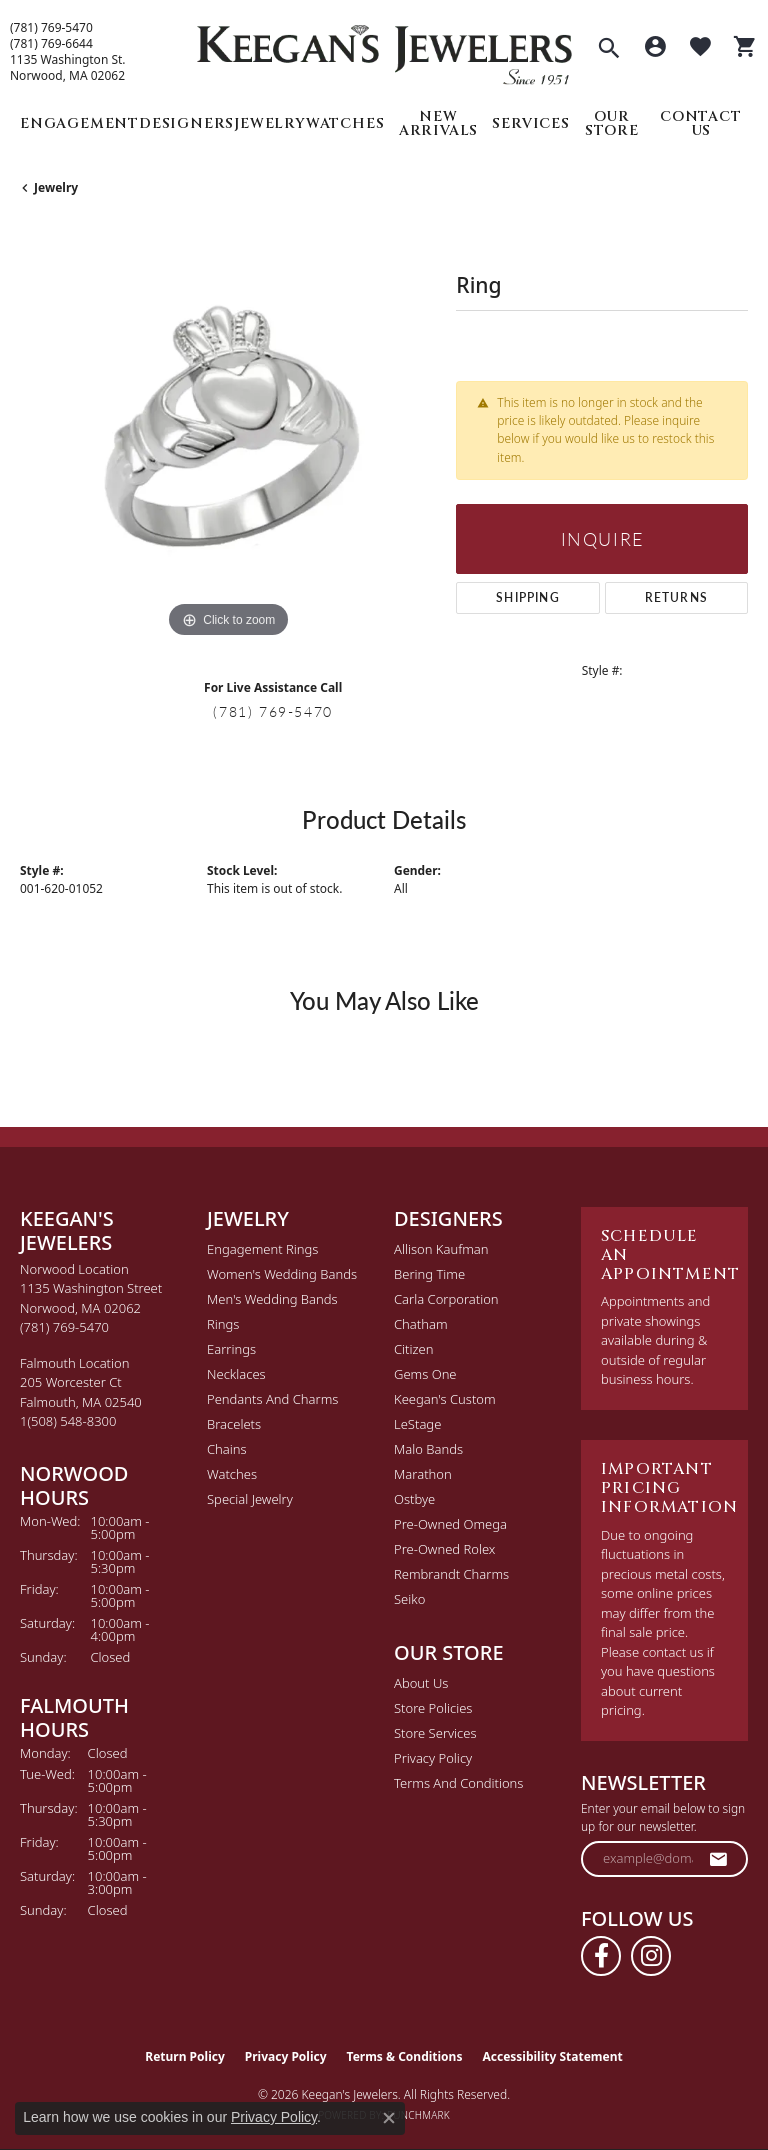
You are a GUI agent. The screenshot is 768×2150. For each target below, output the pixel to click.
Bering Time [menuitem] (429, 1274)
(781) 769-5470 (51, 28)
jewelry (56, 187)
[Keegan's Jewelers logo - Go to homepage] (384, 49)
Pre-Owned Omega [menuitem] (450, 1524)
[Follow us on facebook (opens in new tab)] (601, 1956)
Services (530, 123)
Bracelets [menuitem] (234, 1424)
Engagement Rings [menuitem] (262, 1249)
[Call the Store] (64, 1327)
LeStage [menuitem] (417, 1424)
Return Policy (185, 2056)
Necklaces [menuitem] (236, 1374)
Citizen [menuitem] (413, 1349)
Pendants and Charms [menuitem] (272, 1399)
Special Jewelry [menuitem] (250, 1499)
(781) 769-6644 (51, 44)
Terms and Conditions (458, 1783)
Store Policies (433, 1708)
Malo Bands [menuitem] (428, 1449)
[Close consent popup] (389, 2118)
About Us (421, 1683)
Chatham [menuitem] (421, 1324)
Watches (345, 123)
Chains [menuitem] (227, 1449)
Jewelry (270, 123)
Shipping (528, 597)
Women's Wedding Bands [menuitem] (282, 1274)
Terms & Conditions (405, 2056)
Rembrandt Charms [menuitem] (451, 1574)
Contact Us (701, 123)
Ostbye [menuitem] (414, 1499)
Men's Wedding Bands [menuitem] (272, 1299)
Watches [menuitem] (232, 1474)
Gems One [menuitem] (425, 1374)
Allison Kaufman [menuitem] (441, 1249)
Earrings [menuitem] (231, 1349)
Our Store (612, 123)
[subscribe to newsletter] (719, 1859)
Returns (676, 597)
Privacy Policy (433, 1758)
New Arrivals (438, 123)
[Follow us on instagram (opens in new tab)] (651, 1956)
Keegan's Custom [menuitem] (445, 1399)
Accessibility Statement (552, 2056)
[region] (228, 435)
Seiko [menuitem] (409, 1599)
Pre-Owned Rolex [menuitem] (444, 1549)
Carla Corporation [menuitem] (446, 1299)
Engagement (79, 123)
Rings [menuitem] (223, 1324)
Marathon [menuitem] (423, 1474)
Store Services (435, 1733)
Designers (186, 123)
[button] (609, 50)
